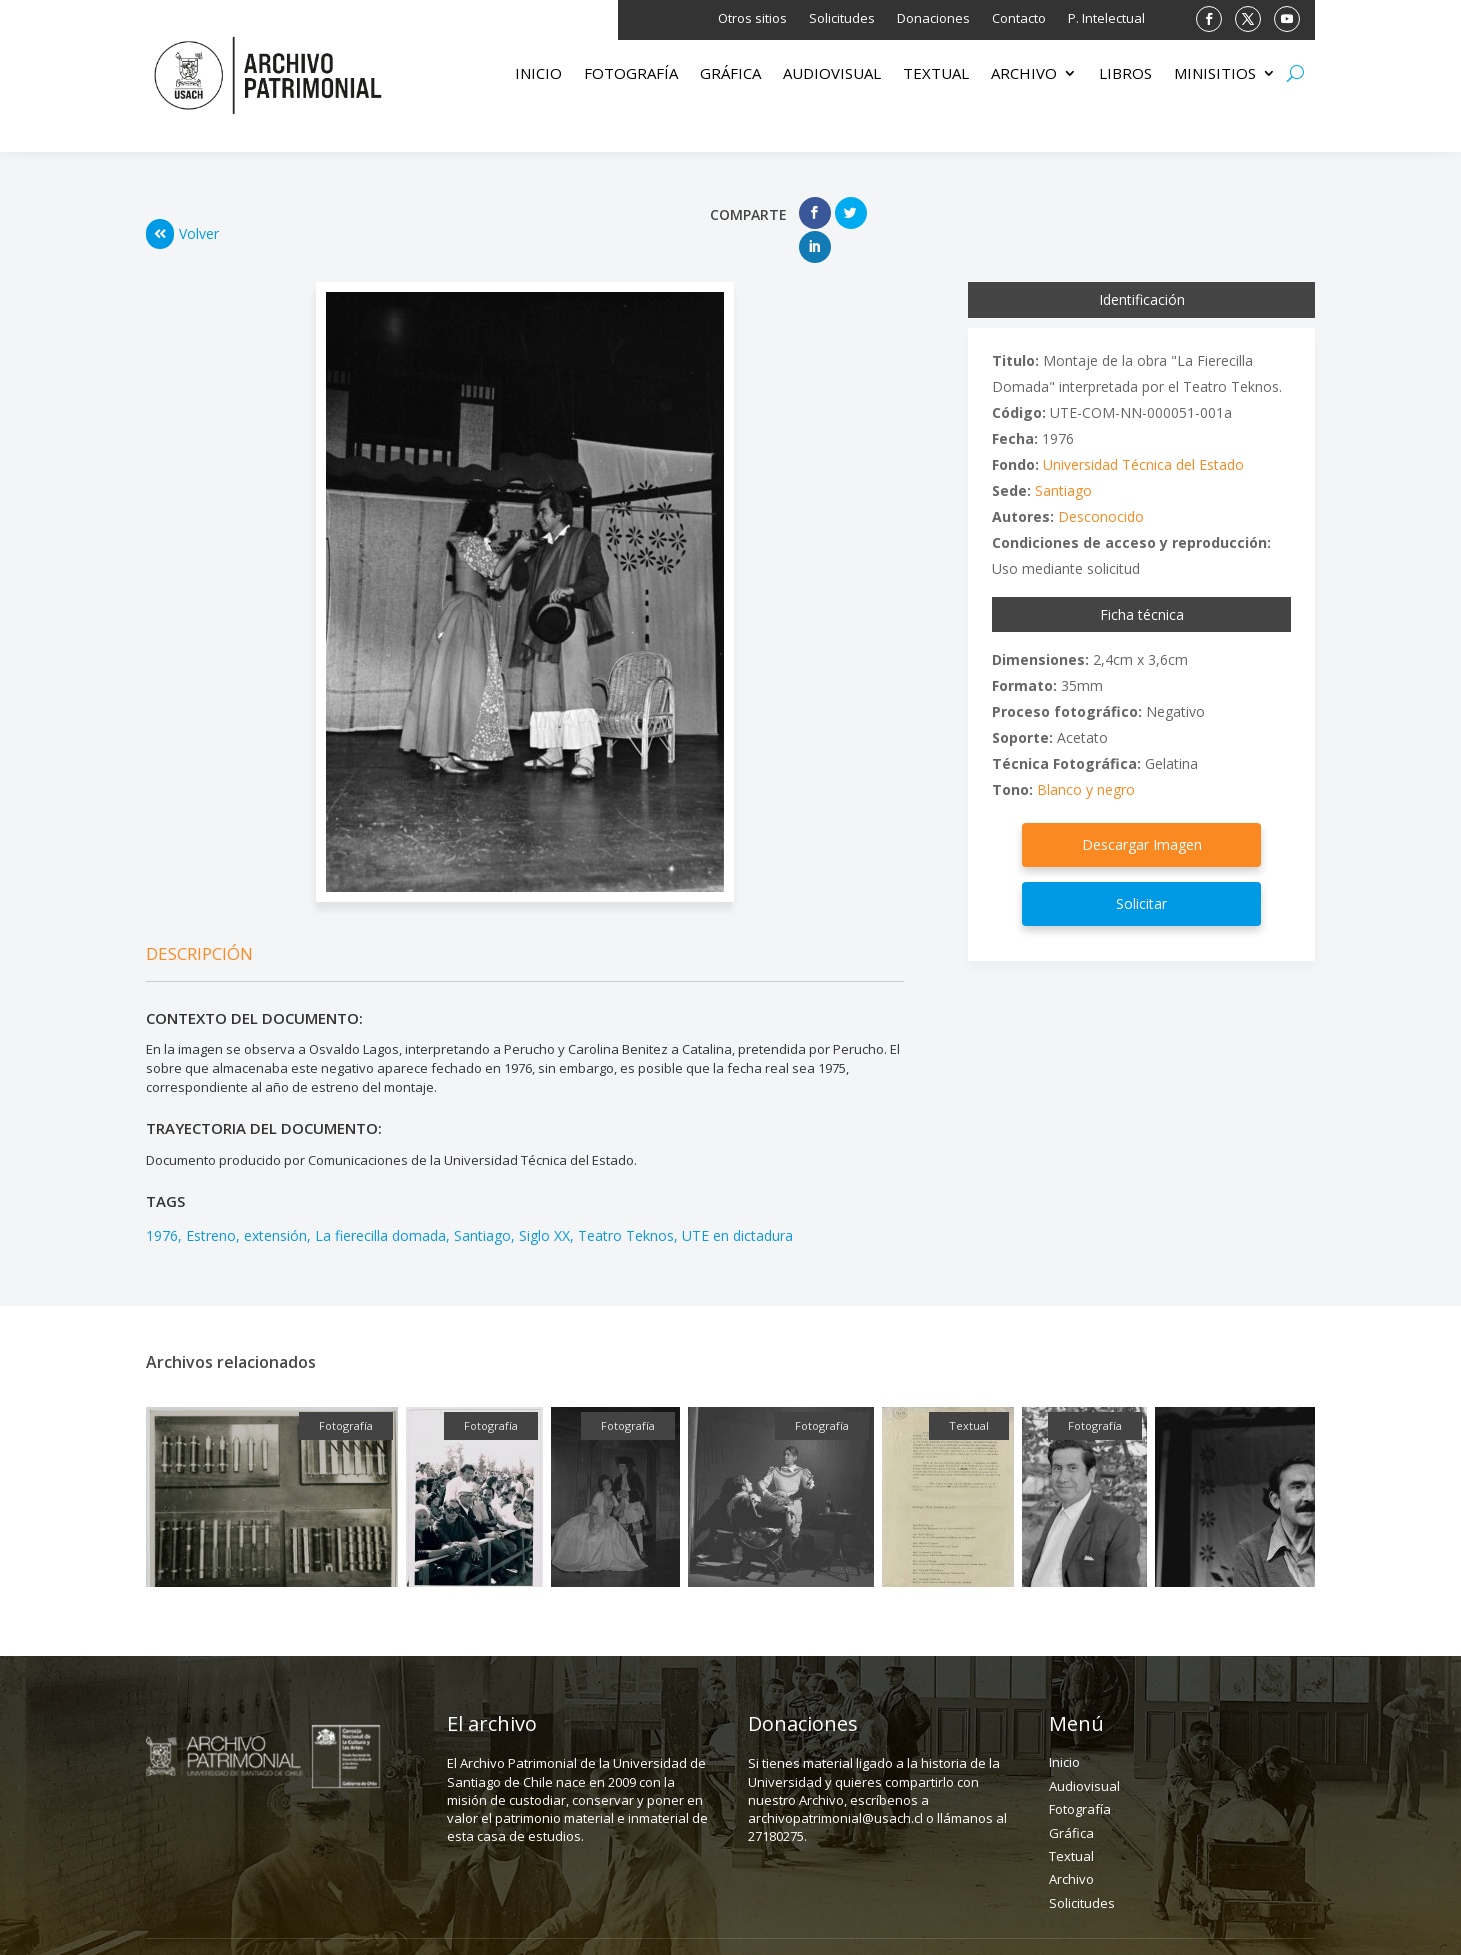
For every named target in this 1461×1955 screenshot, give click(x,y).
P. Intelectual (1106, 19)
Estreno (211, 1201)
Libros (1125, 74)
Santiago (482, 1201)
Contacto (1019, 19)
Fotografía (631, 74)
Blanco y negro (1086, 755)
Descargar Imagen (1142, 810)
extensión (275, 1201)
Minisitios (1215, 74)
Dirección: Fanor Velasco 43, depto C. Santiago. (478, 1929)
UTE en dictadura (737, 1201)
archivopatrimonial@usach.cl (1050, 1929)
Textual (936, 74)
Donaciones (933, 19)
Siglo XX (544, 1201)
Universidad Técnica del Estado (1143, 430)
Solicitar (1141, 869)
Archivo (1024, 74)
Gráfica (730, 74)
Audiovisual (832, 74)
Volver (182, 217)
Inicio (538, 74)
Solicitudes (842, 19)
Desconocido (1101, 482)
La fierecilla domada (380, 1201)
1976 (162, 1201)
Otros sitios (752, 19)
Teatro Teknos (626, 1201)
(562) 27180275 (801, 1929)
